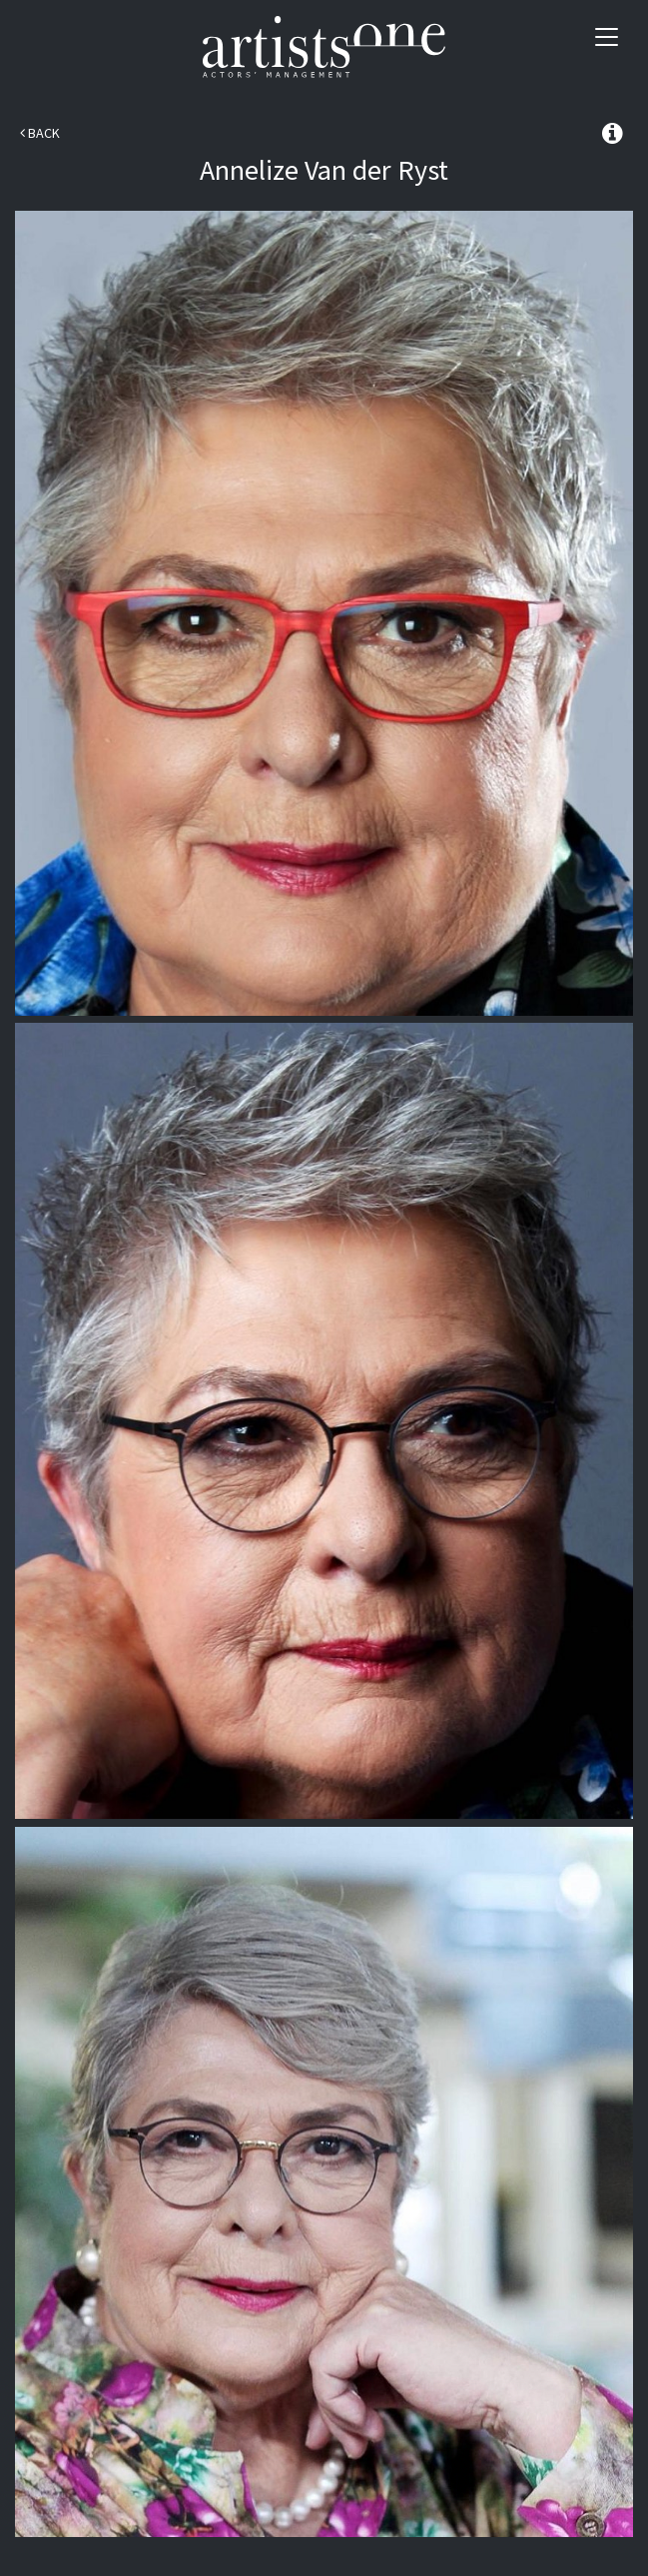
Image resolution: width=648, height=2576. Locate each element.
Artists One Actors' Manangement (324, 47)
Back (40, 133)
